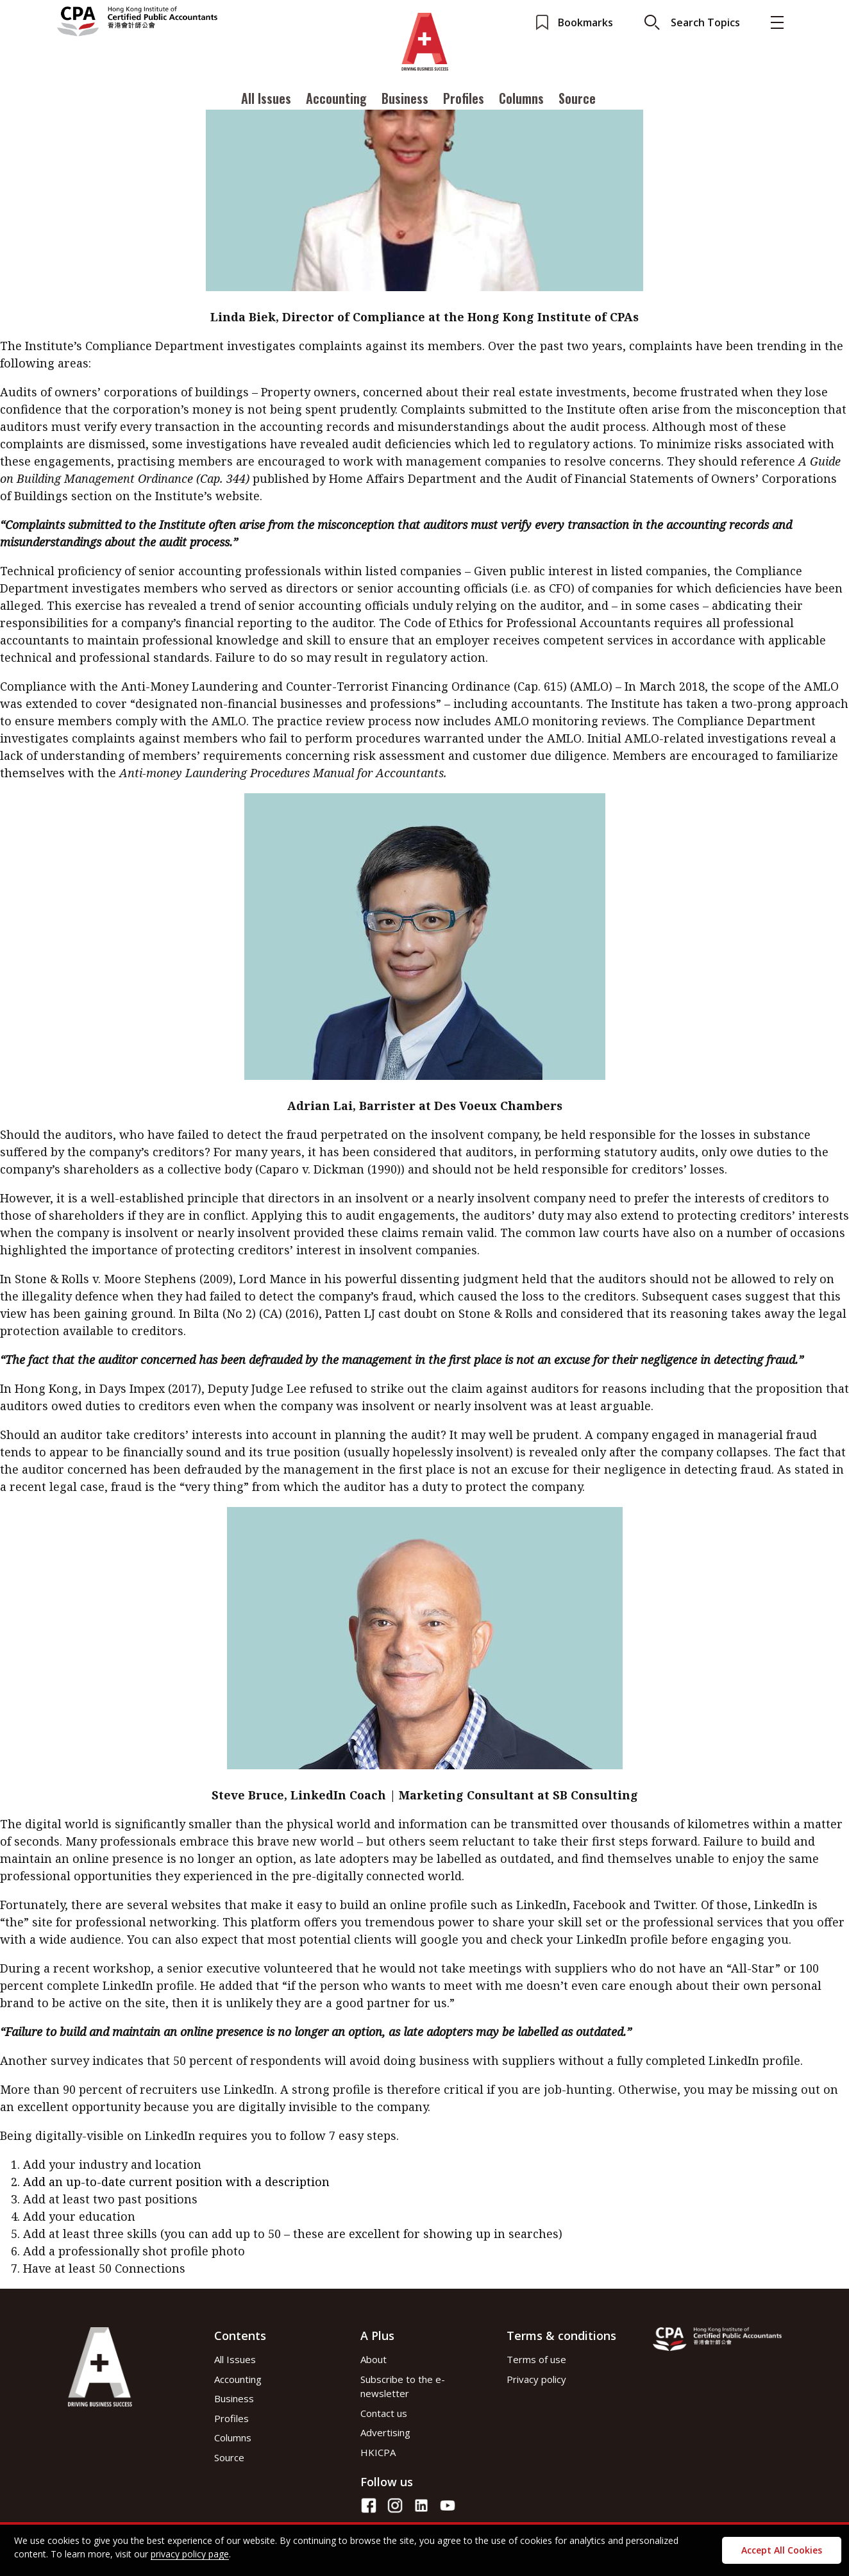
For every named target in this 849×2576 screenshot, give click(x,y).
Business (405, 98)
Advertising (385, 2432)
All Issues (266, 98)
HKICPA (378, 2452)
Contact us (383, 2413)
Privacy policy (536, 2379)
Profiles (463, 98)
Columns (521, 98)
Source (577, 98)
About (373, 2359)
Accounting (336, 98)
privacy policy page (190, 2554)
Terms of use (536, 2359)
